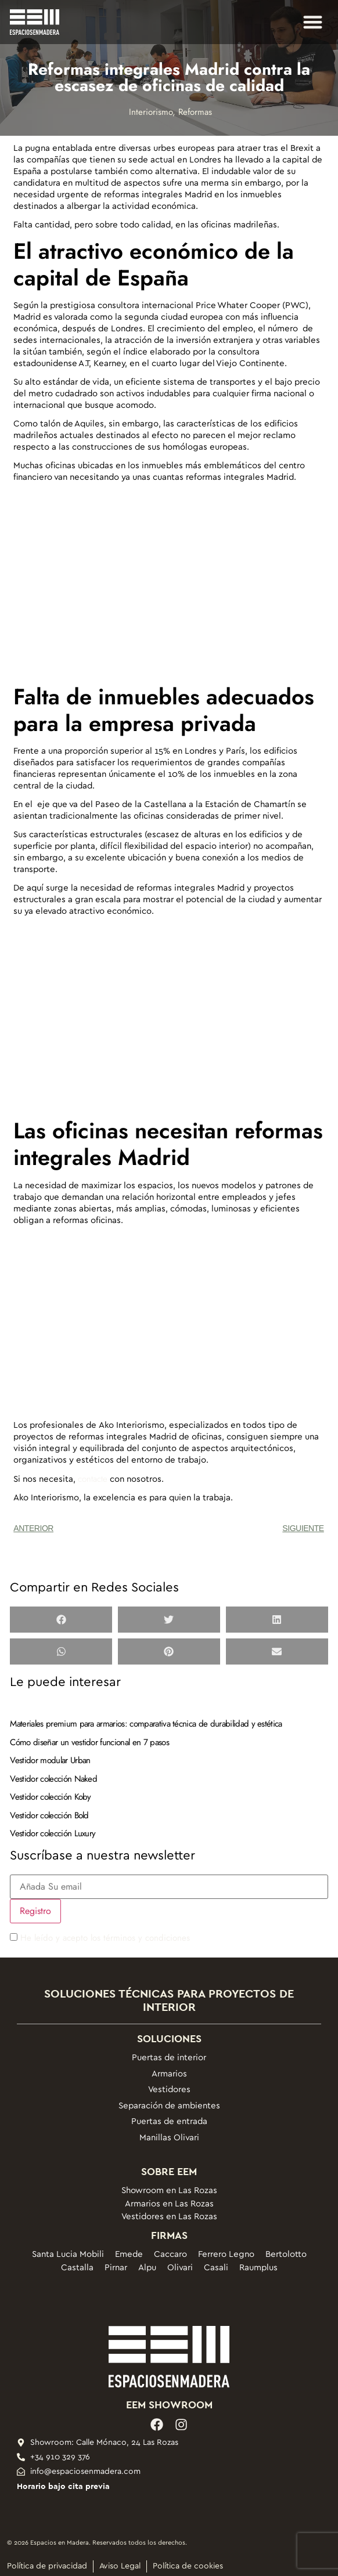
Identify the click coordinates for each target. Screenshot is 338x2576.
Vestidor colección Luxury (52, 1833)
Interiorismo (150, 112)
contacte (92, 1478)
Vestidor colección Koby (50, 1796)
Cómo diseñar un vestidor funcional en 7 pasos (89, 1742)
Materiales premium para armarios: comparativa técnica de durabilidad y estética (146, 1723)
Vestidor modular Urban (50, 1760)
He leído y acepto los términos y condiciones (105, 1937)
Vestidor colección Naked (53, 1778)
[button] (312, 22)
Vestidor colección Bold (49, 1815)
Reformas (195, 112)
